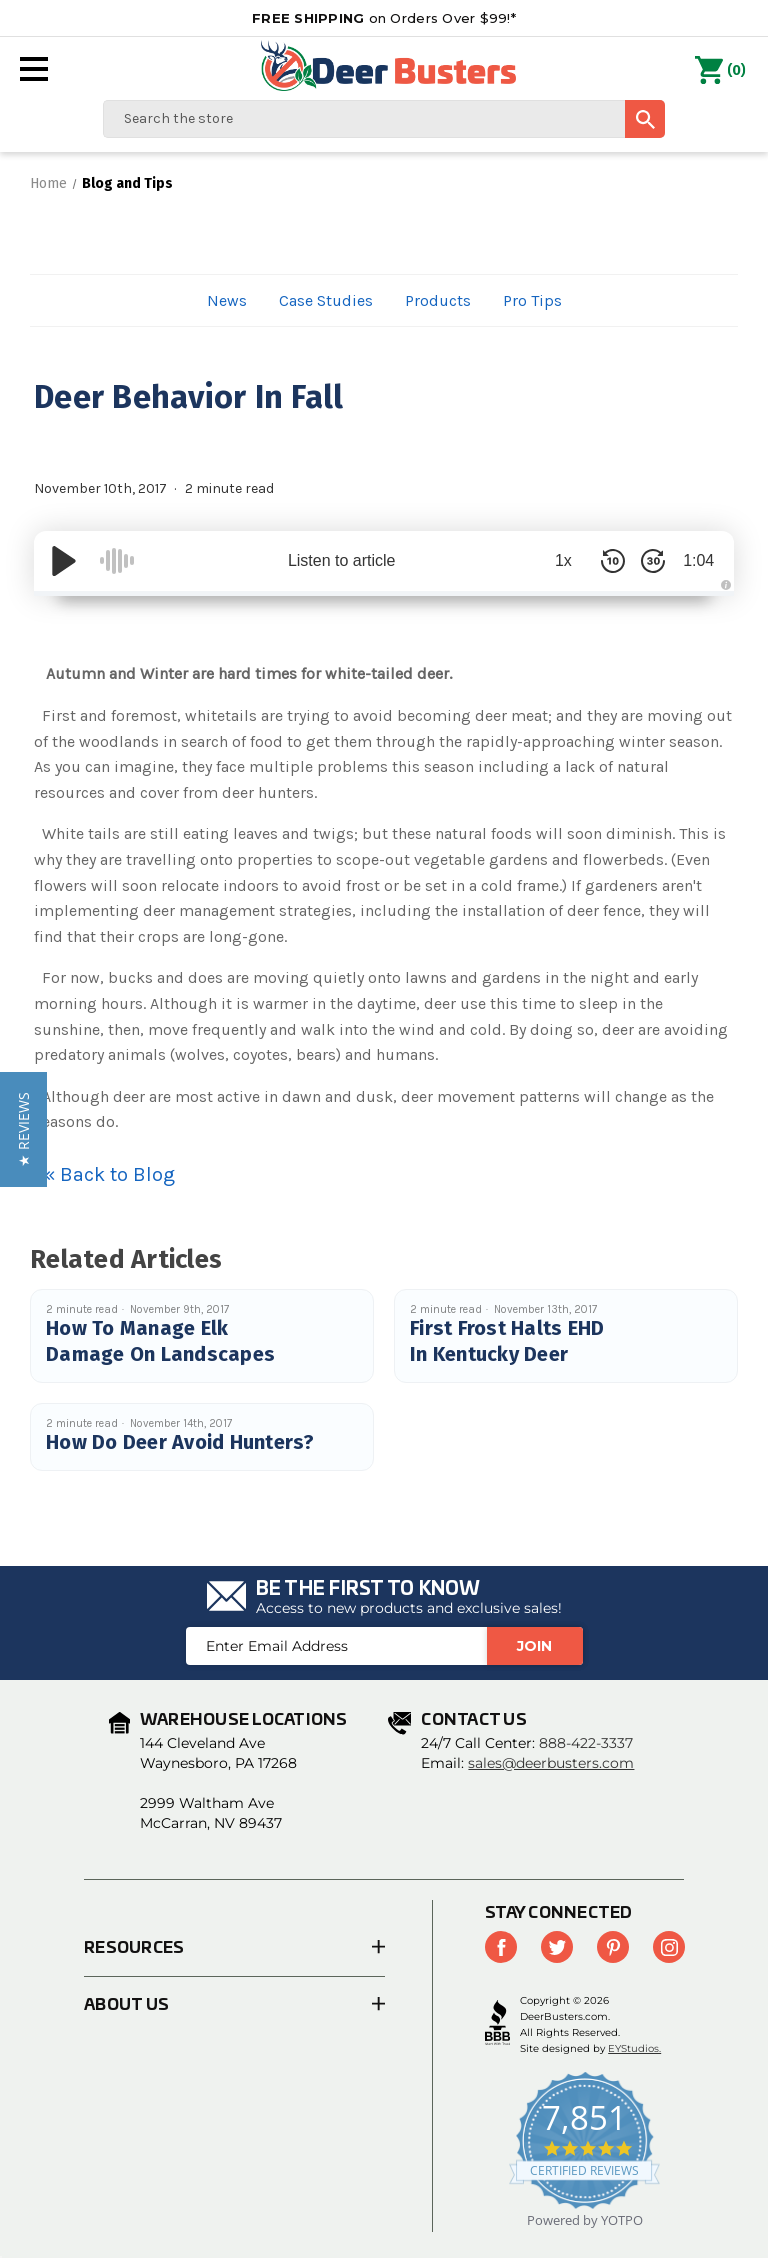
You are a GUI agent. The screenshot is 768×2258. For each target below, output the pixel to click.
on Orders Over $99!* (384, 18)
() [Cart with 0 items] (720, 71)
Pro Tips (532, 300)
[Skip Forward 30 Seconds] (644, 561)
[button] (23, 1129)
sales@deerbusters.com (551, 1763)
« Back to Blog (109, 1174)
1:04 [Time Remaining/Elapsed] (693, 560)
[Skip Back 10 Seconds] (604, 561)
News (227, 300)
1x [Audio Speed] (554, 560)
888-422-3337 (586, 1743)
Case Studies (326, 300)
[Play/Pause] (64, 561)
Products (438, 300)
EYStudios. (634, 2048)
